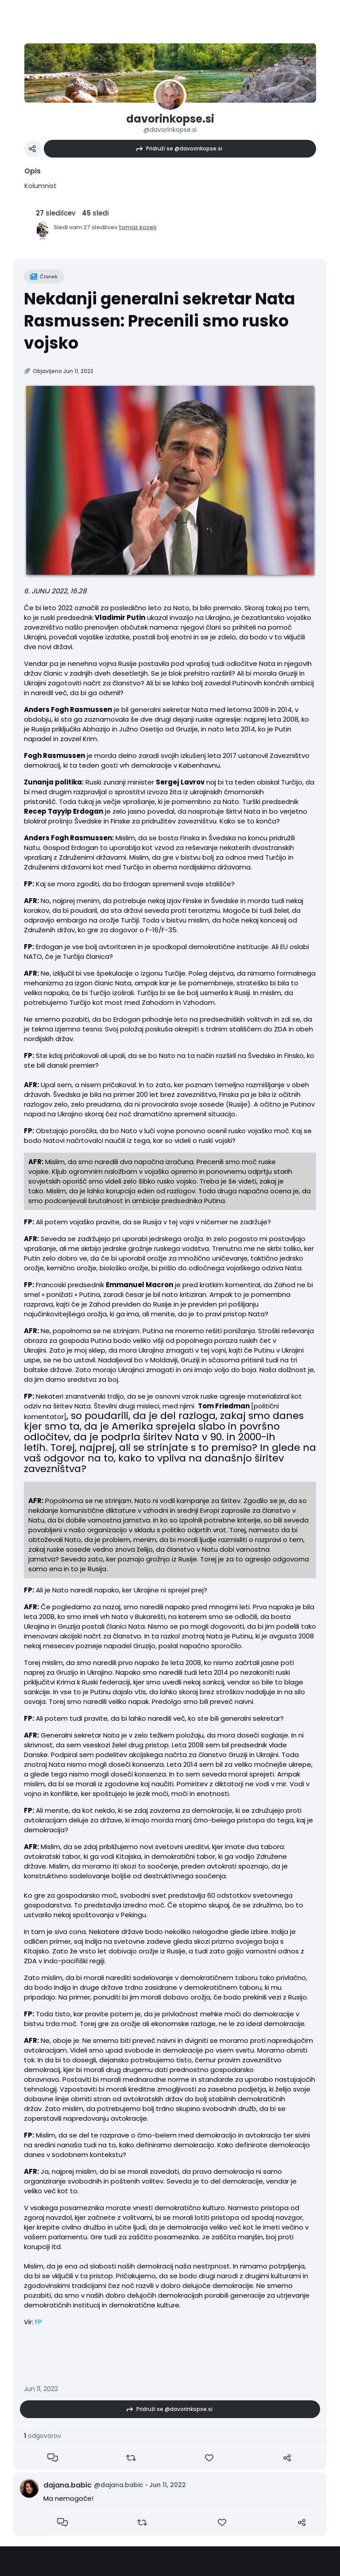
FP (38, 2321)
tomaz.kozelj (137, 227)
